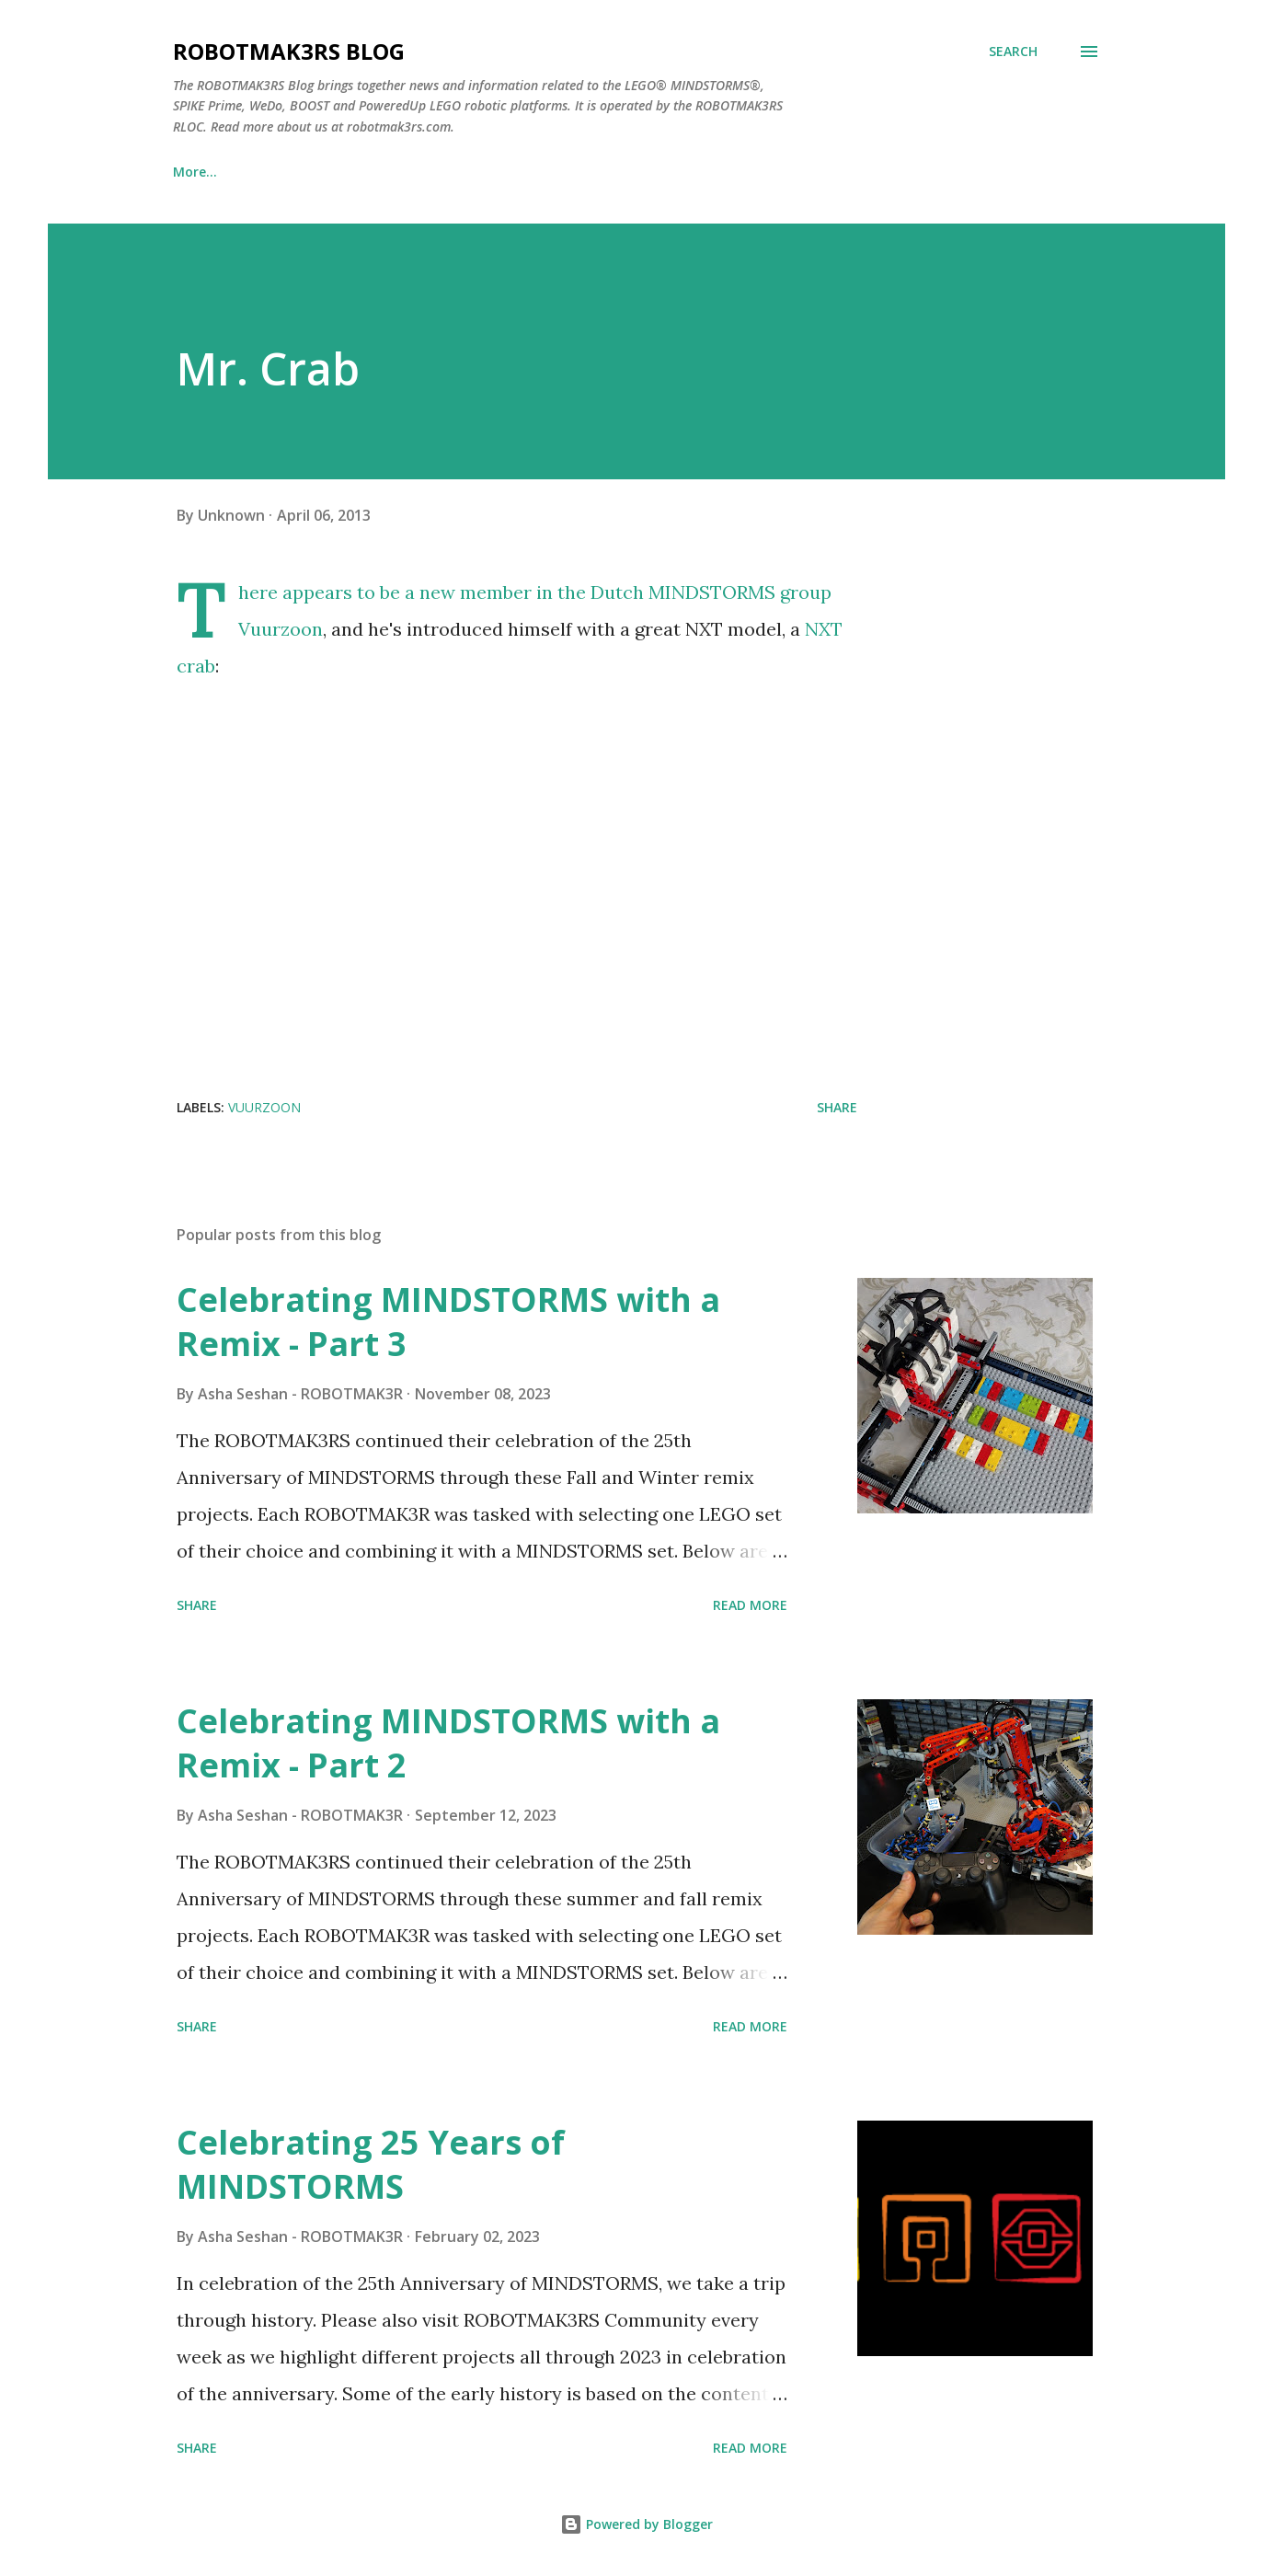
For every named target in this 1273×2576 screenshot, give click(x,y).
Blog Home (208, 171)
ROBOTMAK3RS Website (373, 171)
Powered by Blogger (636, 2524)
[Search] (1013, 51)
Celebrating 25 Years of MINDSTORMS (371, 2164)
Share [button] (837, 1107)
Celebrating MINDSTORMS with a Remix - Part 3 (448, 1321)
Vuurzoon (280, 628)
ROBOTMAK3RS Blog (289, 51)
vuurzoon (264, 1107)
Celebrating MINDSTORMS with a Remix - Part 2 (448, 1743)
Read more (750, 1605)
